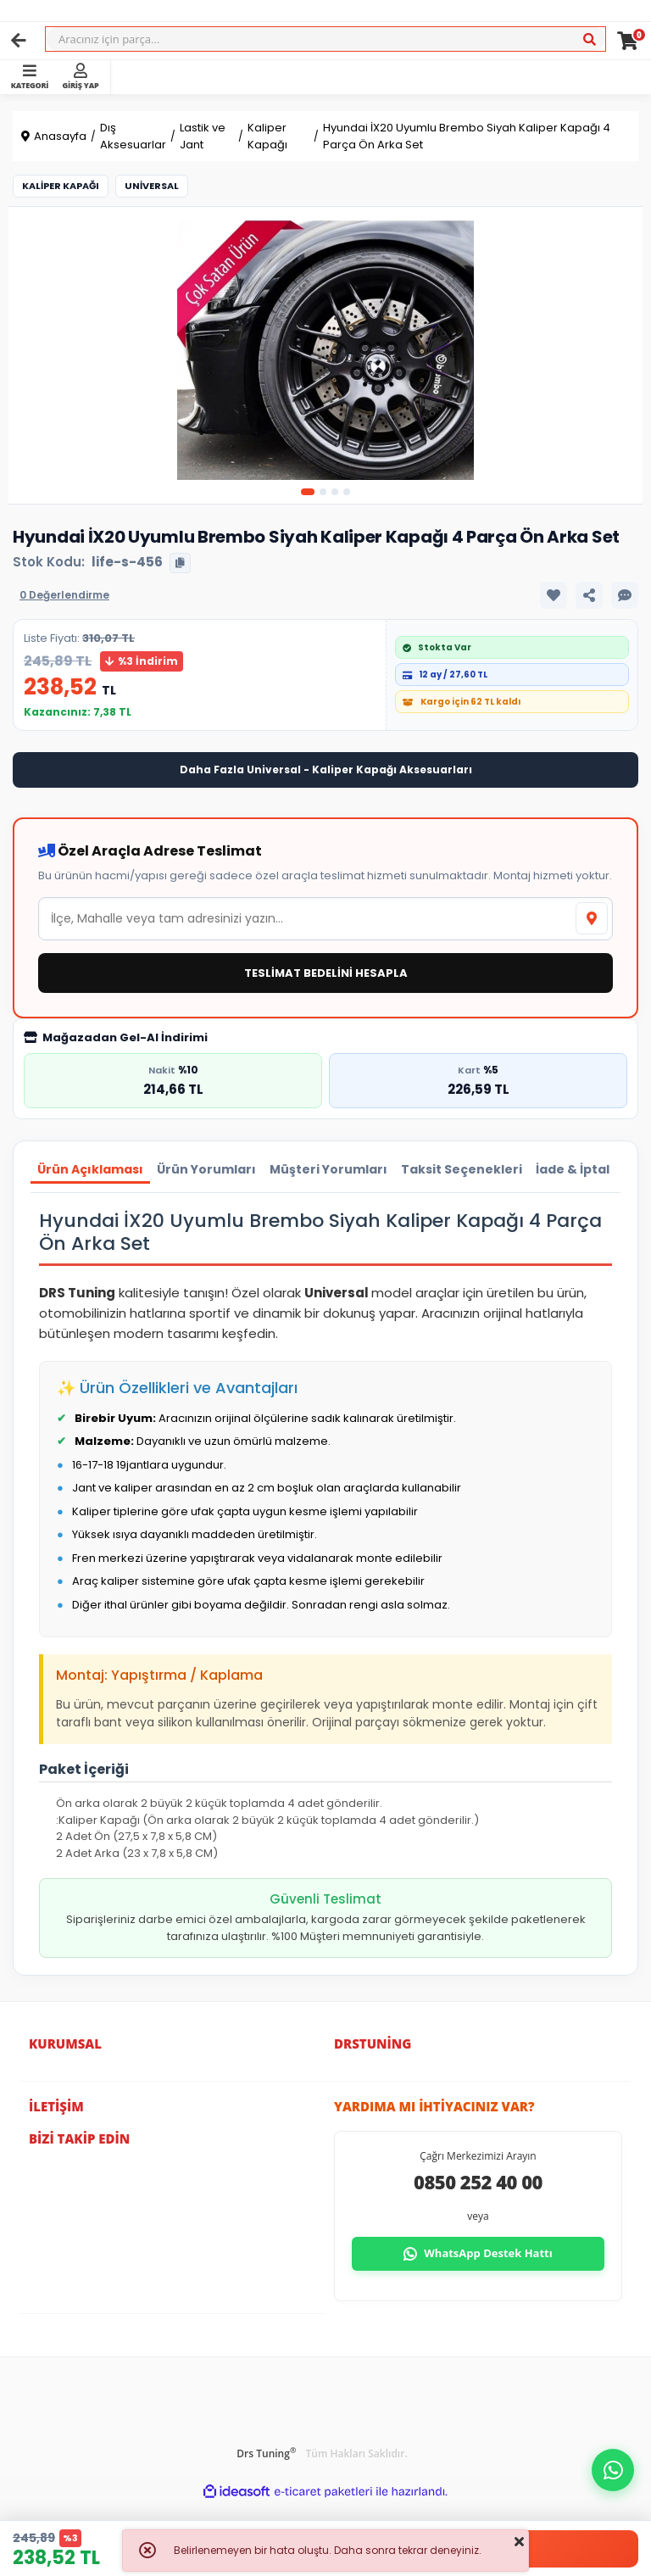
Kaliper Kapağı (60, 185)
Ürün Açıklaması (90, 1169)
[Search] (325, 39)
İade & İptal (572, 1169)
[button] (613, 2470)
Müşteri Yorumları (328, 1169)
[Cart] (628, 40)
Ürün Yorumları (206, 1169)
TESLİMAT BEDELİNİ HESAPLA (326, 973)
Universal (152, 185)
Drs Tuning (266, 2453)
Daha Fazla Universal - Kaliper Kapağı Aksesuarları (326, 769)
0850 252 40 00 (478, 2181)
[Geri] (18, 40)
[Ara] (589, 39)
